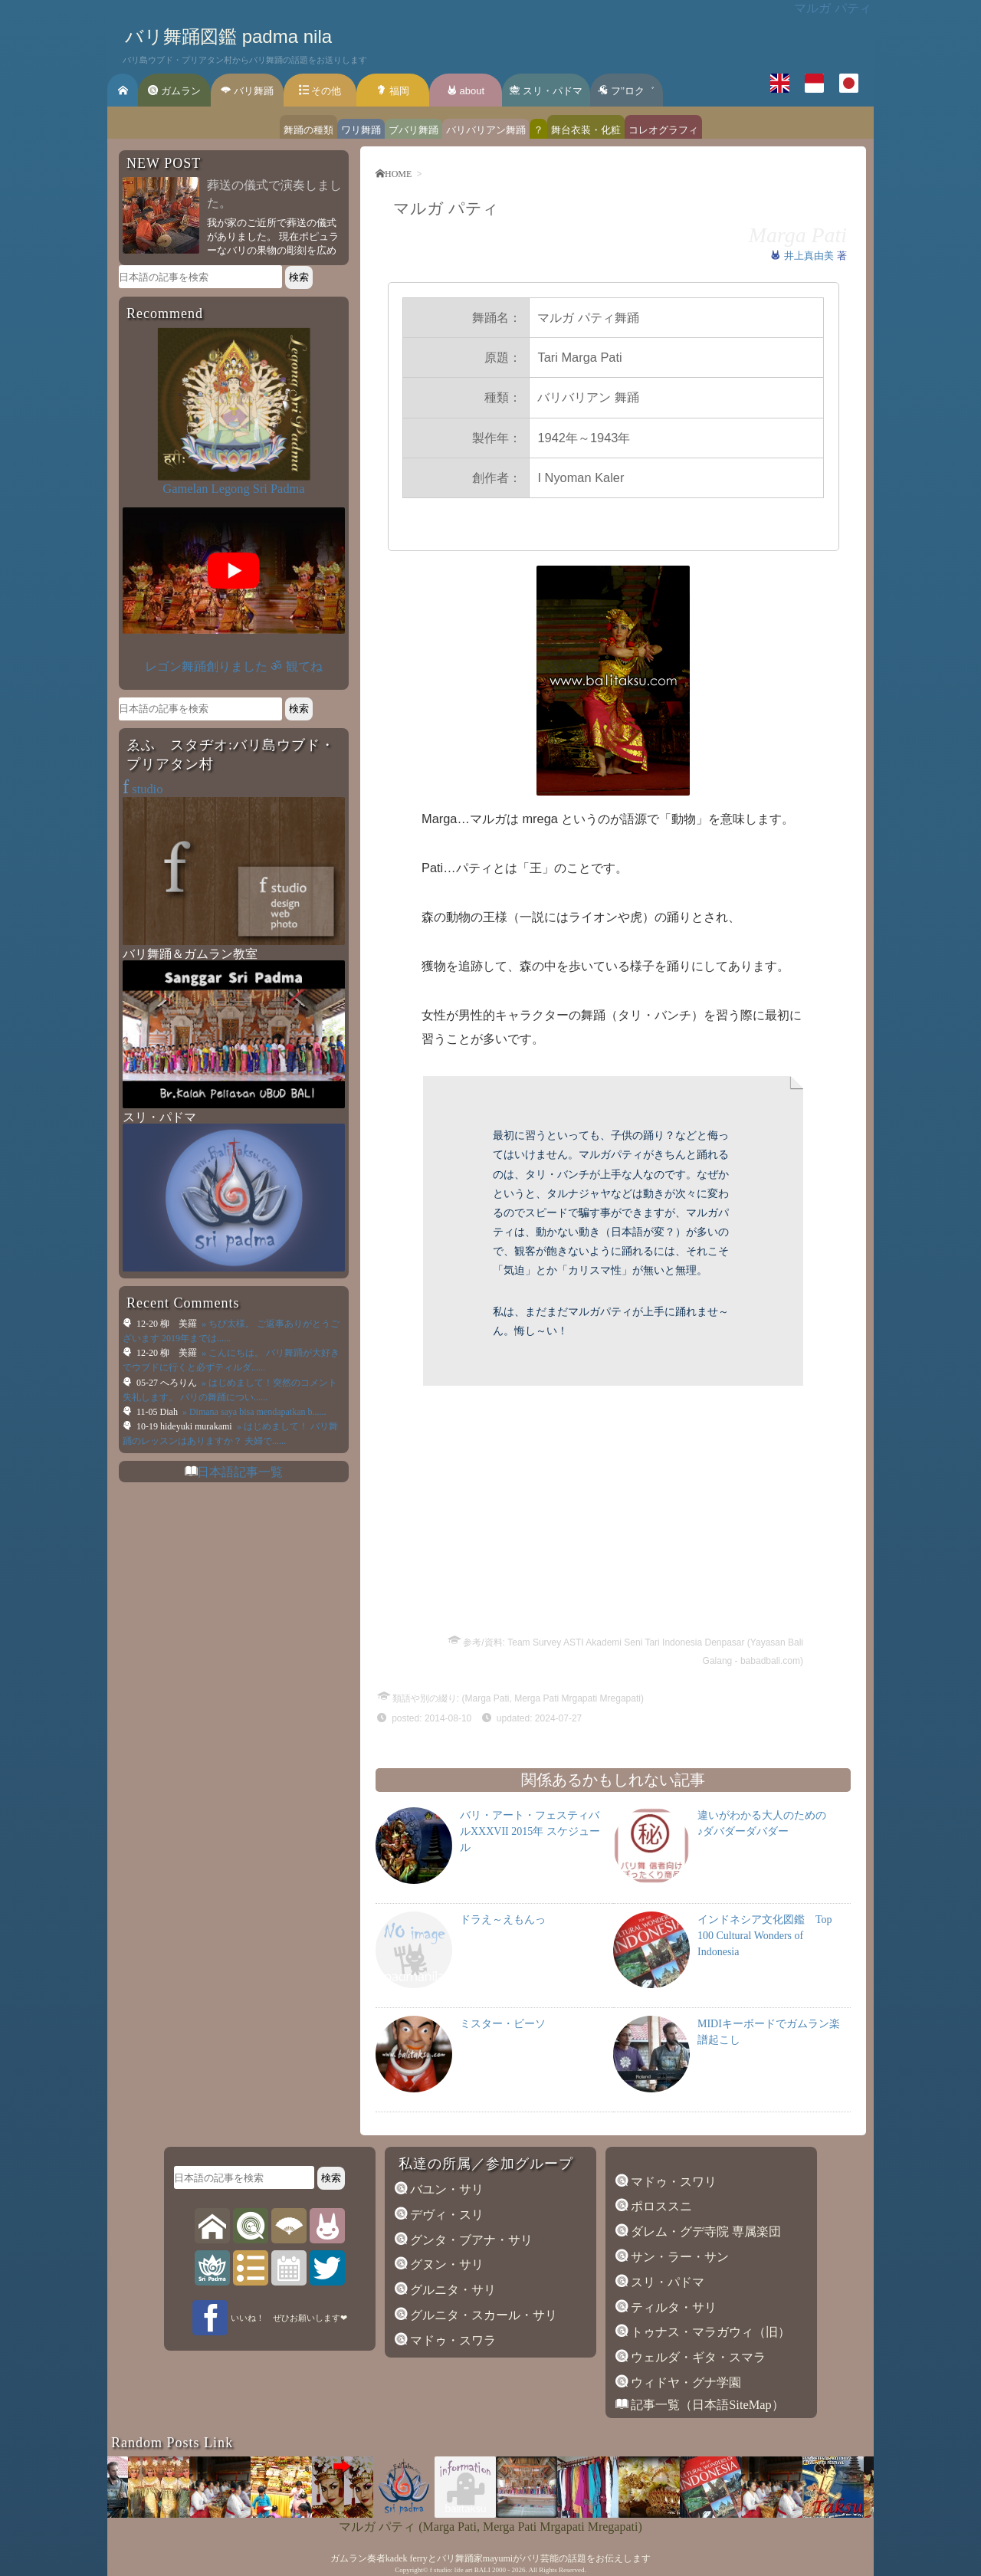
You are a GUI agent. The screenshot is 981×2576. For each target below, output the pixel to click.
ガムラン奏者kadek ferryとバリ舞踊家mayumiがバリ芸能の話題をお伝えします (490, 2558)
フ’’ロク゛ (626, 91)
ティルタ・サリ (672, 2307)
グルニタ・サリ (451, 2289)
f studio (440, 2570)
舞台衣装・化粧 (586, 130)
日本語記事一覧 (240, 1472)
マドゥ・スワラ (451, 2340)
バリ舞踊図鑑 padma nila (228, 36)
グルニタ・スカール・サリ (482, 2315)
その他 (320, 91)
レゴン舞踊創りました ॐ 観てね (233, 666)
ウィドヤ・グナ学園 (684, 2382)
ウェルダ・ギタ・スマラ (697, 2357)
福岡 (392, 91)
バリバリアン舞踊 (486, 130)
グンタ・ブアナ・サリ (470, 2240)
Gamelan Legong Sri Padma (233, 488)
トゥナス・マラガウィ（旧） (709, 2332)
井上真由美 (810, 255)
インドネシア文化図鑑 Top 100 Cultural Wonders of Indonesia (764, 1935)
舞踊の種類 (308, 130)
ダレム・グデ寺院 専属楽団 (704, 2231)
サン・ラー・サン (678, 2256)
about (465, 91)
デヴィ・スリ (445, 2214)
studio (142, 789)
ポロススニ (660, 2206)
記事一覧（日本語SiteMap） (706, 2404)
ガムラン (174, 91)
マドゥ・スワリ (672, 2181)
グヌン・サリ (445, 2264)
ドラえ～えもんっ (503, 1919)
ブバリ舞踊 (413, 130)
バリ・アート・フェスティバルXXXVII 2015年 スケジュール (530, 1831)
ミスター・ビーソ (503, 2024)
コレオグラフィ (663, 130)
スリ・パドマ (546, 91)
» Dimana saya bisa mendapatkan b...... (253, 1411)
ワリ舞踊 (361, 130)
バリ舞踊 (247, 91)
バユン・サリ (445, 2189)
